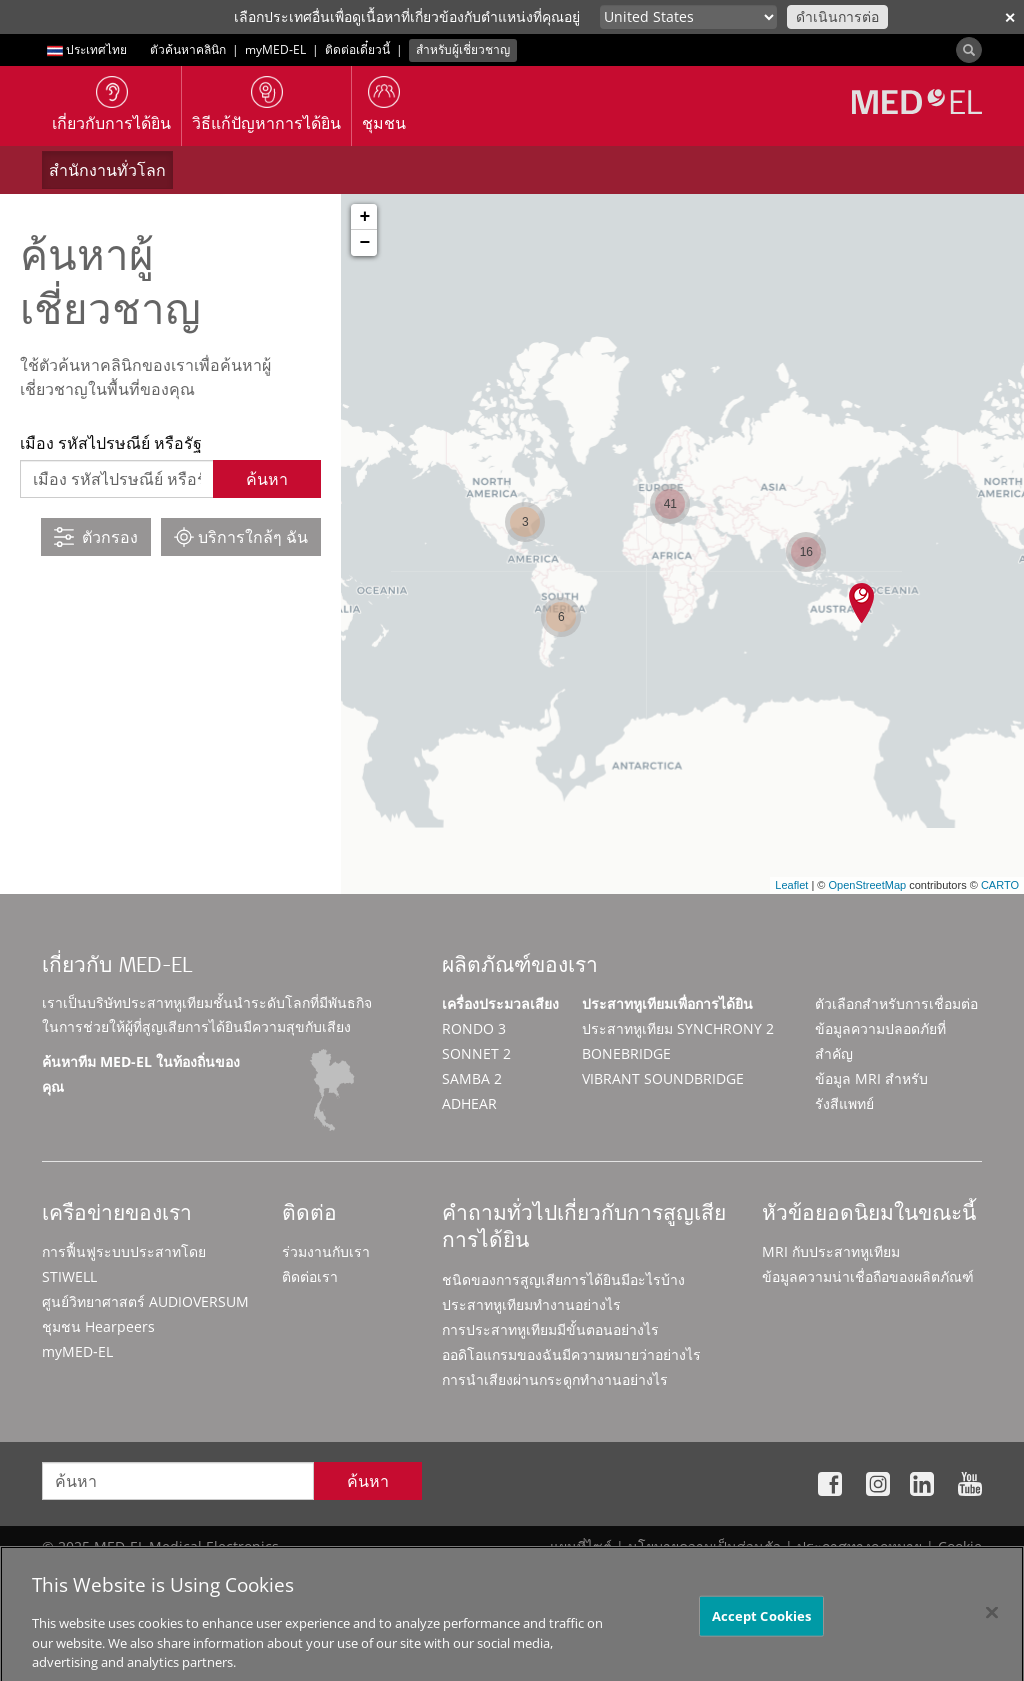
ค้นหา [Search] (368, 1481)
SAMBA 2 (472, 1078)
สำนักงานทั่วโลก (107, 170)
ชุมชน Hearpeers (98, 1326)
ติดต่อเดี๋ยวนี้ (357, 49)
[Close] (992, 1636)
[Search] (969, 50)
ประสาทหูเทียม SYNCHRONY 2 (678, 1028)
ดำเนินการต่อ (837, 16)
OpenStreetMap (867, 885)
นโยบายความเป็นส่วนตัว (704, 1546)
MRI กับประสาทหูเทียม (831, 1251)
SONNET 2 (476, 1053)
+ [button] (364, 217)
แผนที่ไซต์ (581, 1546)
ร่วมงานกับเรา (326, 1251)
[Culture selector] (688, 17)
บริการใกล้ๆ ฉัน (241, 537)
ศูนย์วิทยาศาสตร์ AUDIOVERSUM (145, 1301)
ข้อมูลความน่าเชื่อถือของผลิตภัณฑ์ (868, 1276)
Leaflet (791, 885)
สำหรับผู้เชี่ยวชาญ (463, 49)
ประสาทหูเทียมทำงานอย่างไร (531, 1304)
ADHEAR (469, 1103)
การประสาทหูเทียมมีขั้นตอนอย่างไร (550, 1329)
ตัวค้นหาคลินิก (188, 49)
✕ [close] (1010, 17)
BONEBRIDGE (626, 1053)
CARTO (1000, 885)
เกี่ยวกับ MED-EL (117, 967)
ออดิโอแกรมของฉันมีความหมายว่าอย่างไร (571, 1354)
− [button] (364, 243)
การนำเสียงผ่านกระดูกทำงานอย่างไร (555, 1379)
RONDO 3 (474, 1028)
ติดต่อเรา (310, 1276)
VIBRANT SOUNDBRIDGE (663, 1078)
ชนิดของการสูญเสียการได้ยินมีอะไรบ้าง (563, 1279)
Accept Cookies (762, 1639)
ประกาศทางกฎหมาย (859, 1546)
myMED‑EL (275, 49)
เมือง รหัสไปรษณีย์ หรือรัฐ (111, 443)
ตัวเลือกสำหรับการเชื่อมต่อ (896, 1003)
